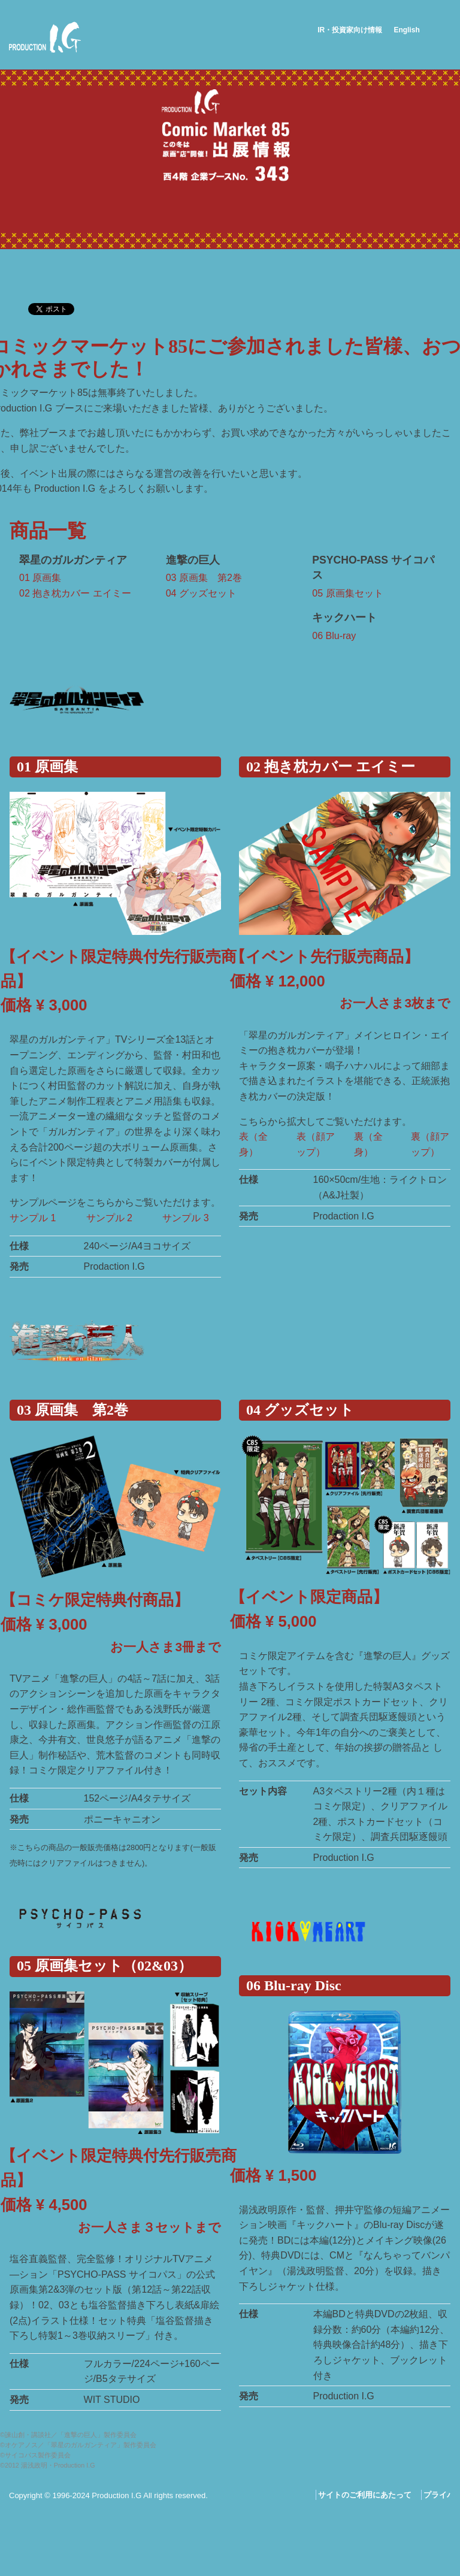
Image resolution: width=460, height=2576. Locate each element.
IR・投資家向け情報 (349, 30)
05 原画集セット (347, 593)
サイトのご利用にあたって (364, 2494)
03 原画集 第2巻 (204, 578)
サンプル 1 (34, 1218)
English (406, 30)
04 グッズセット (201, 593)
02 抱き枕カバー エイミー (75, 593)
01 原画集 (40, 578)
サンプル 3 (186, 1218)
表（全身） (253, 1144)
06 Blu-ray (334, 636)
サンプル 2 (110, 1218)
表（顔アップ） (315, 1144)
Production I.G (45, 37)
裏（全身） (368, 1144)
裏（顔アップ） (430, 1144)
